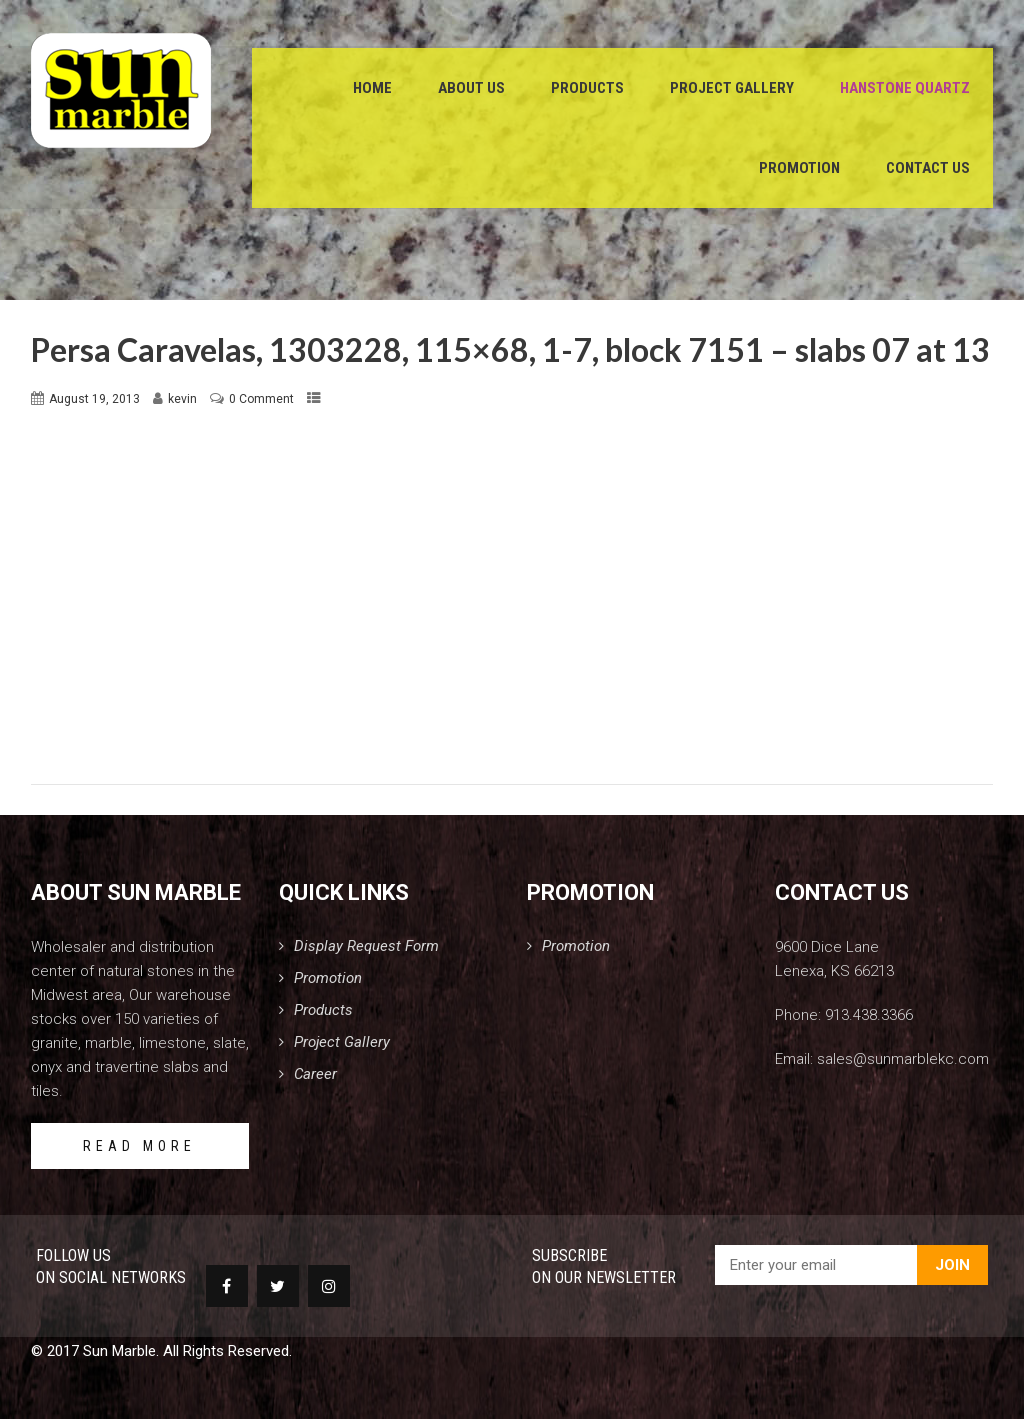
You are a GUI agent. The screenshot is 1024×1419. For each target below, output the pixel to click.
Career (315, 1074)
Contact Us (928, 170)
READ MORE (139, 1146)
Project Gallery (732, 90)
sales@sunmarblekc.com (903, 1059)
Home (372, 90)
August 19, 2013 (94, 399)
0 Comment (261, 399)
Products (587, 90)
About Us (471, 90)
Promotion (799, 170)
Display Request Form (366, 946)
